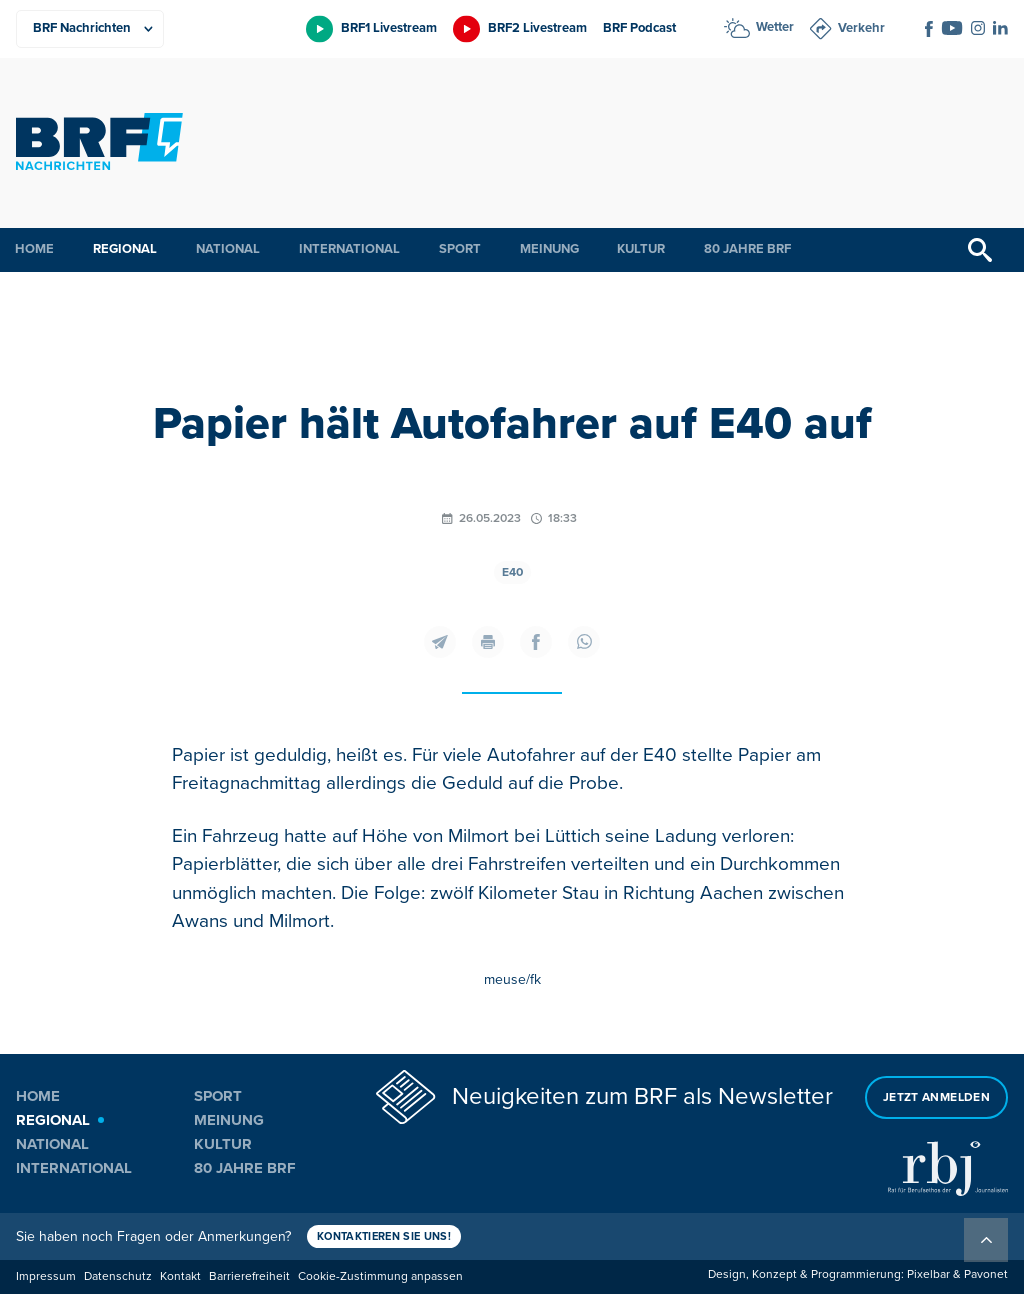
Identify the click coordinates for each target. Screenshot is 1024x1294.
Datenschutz (118, 1276)
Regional (125, 249)
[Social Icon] (929, 29)
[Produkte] (90, 29)
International (349, 249)
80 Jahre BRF (747, 249)
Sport (460, 249)
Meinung (549, 249)
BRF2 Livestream (537, 28)
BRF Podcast (639, 28)
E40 (512, 572)
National (228, 249)
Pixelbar (928, 1274)
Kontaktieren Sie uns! (384, 1236)
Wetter (775, 27)
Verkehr (861, 28)
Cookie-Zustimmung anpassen (380, 1276)
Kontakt (180, 1276)
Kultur (641, 249)
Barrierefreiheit (249, 1276)
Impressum (46, 1276)
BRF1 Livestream (389, 28)
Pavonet (986, 1274)
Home (34, 249)
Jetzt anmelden (936, 1097)
